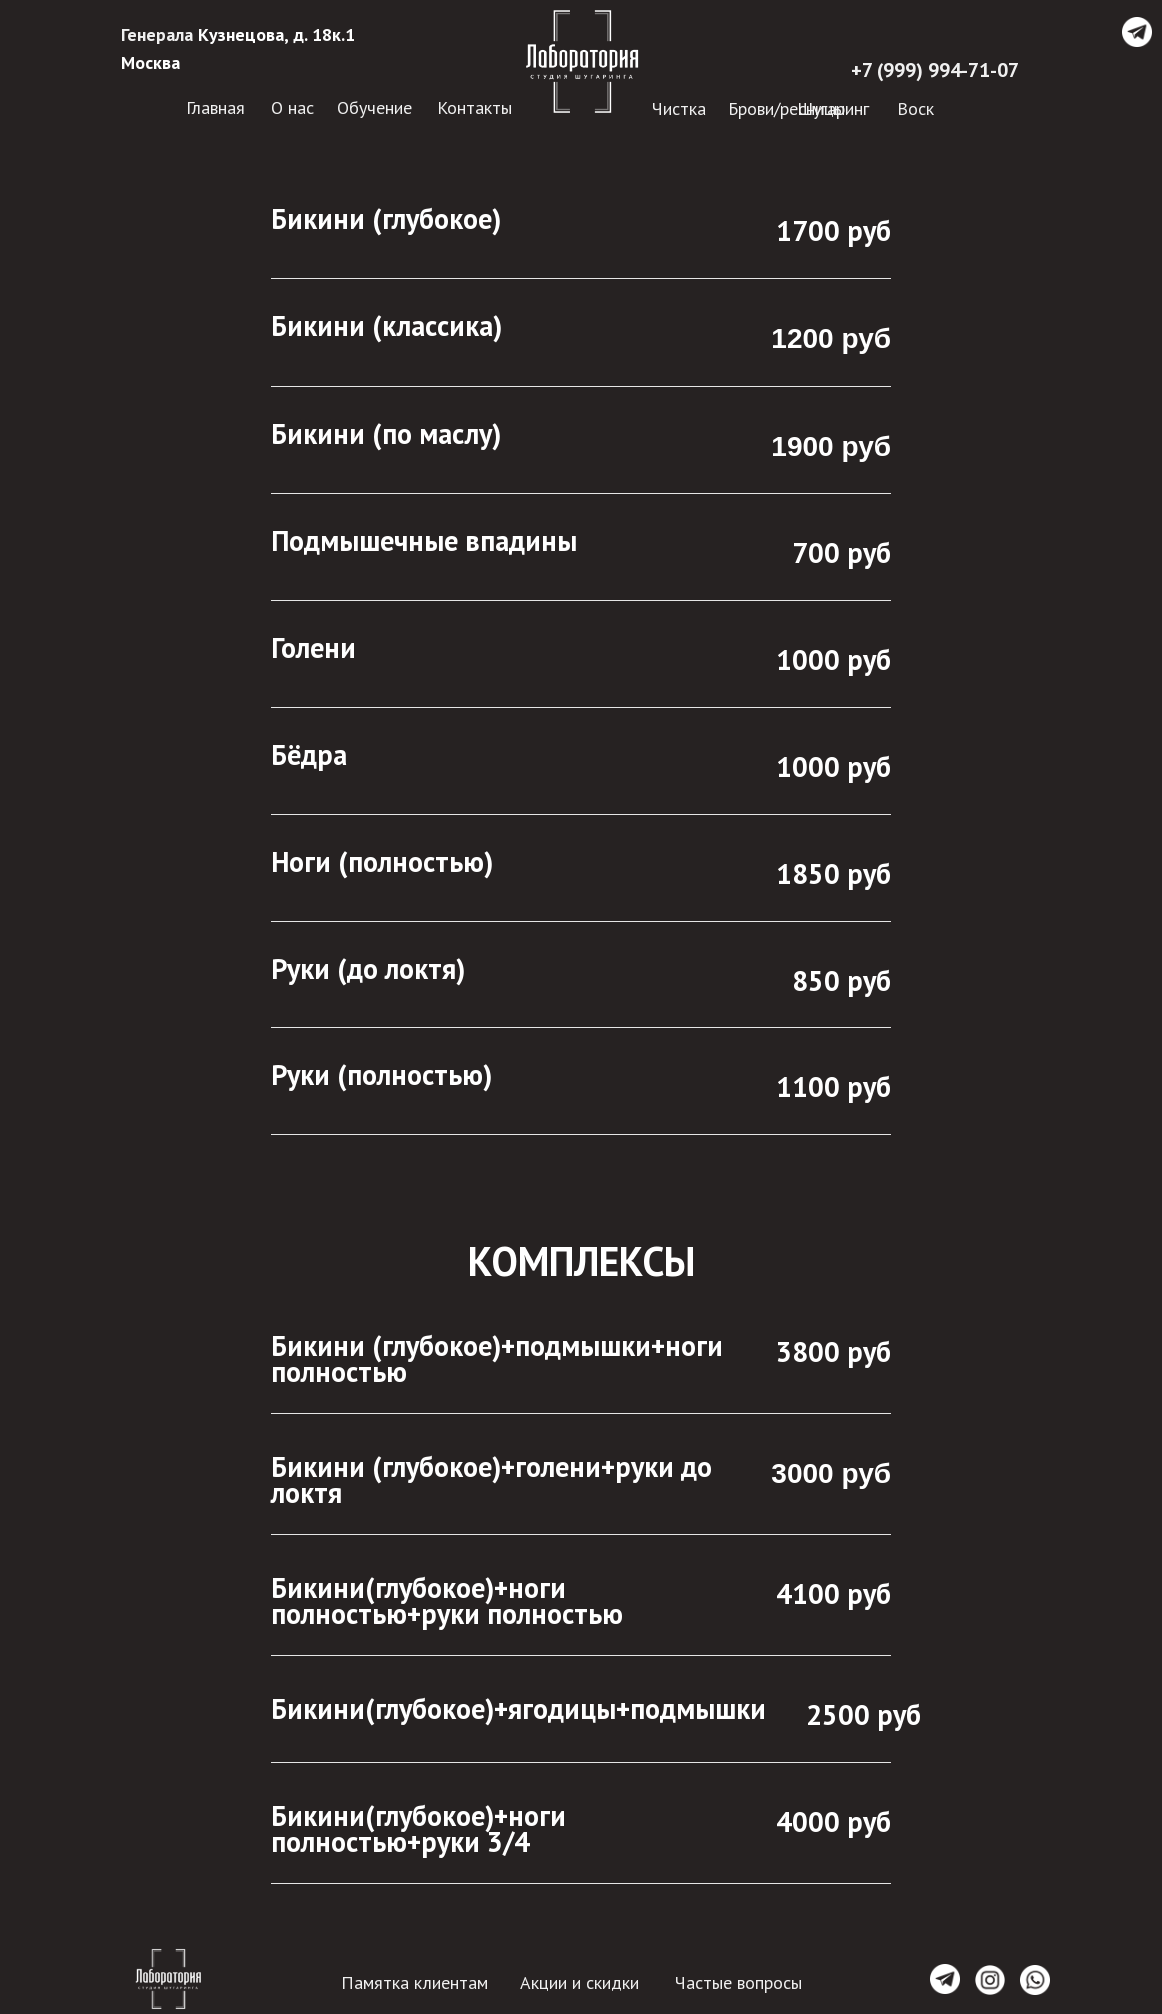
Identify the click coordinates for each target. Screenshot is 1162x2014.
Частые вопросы (738, 1982)
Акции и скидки (579, 1982)
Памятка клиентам (414, 1982)
